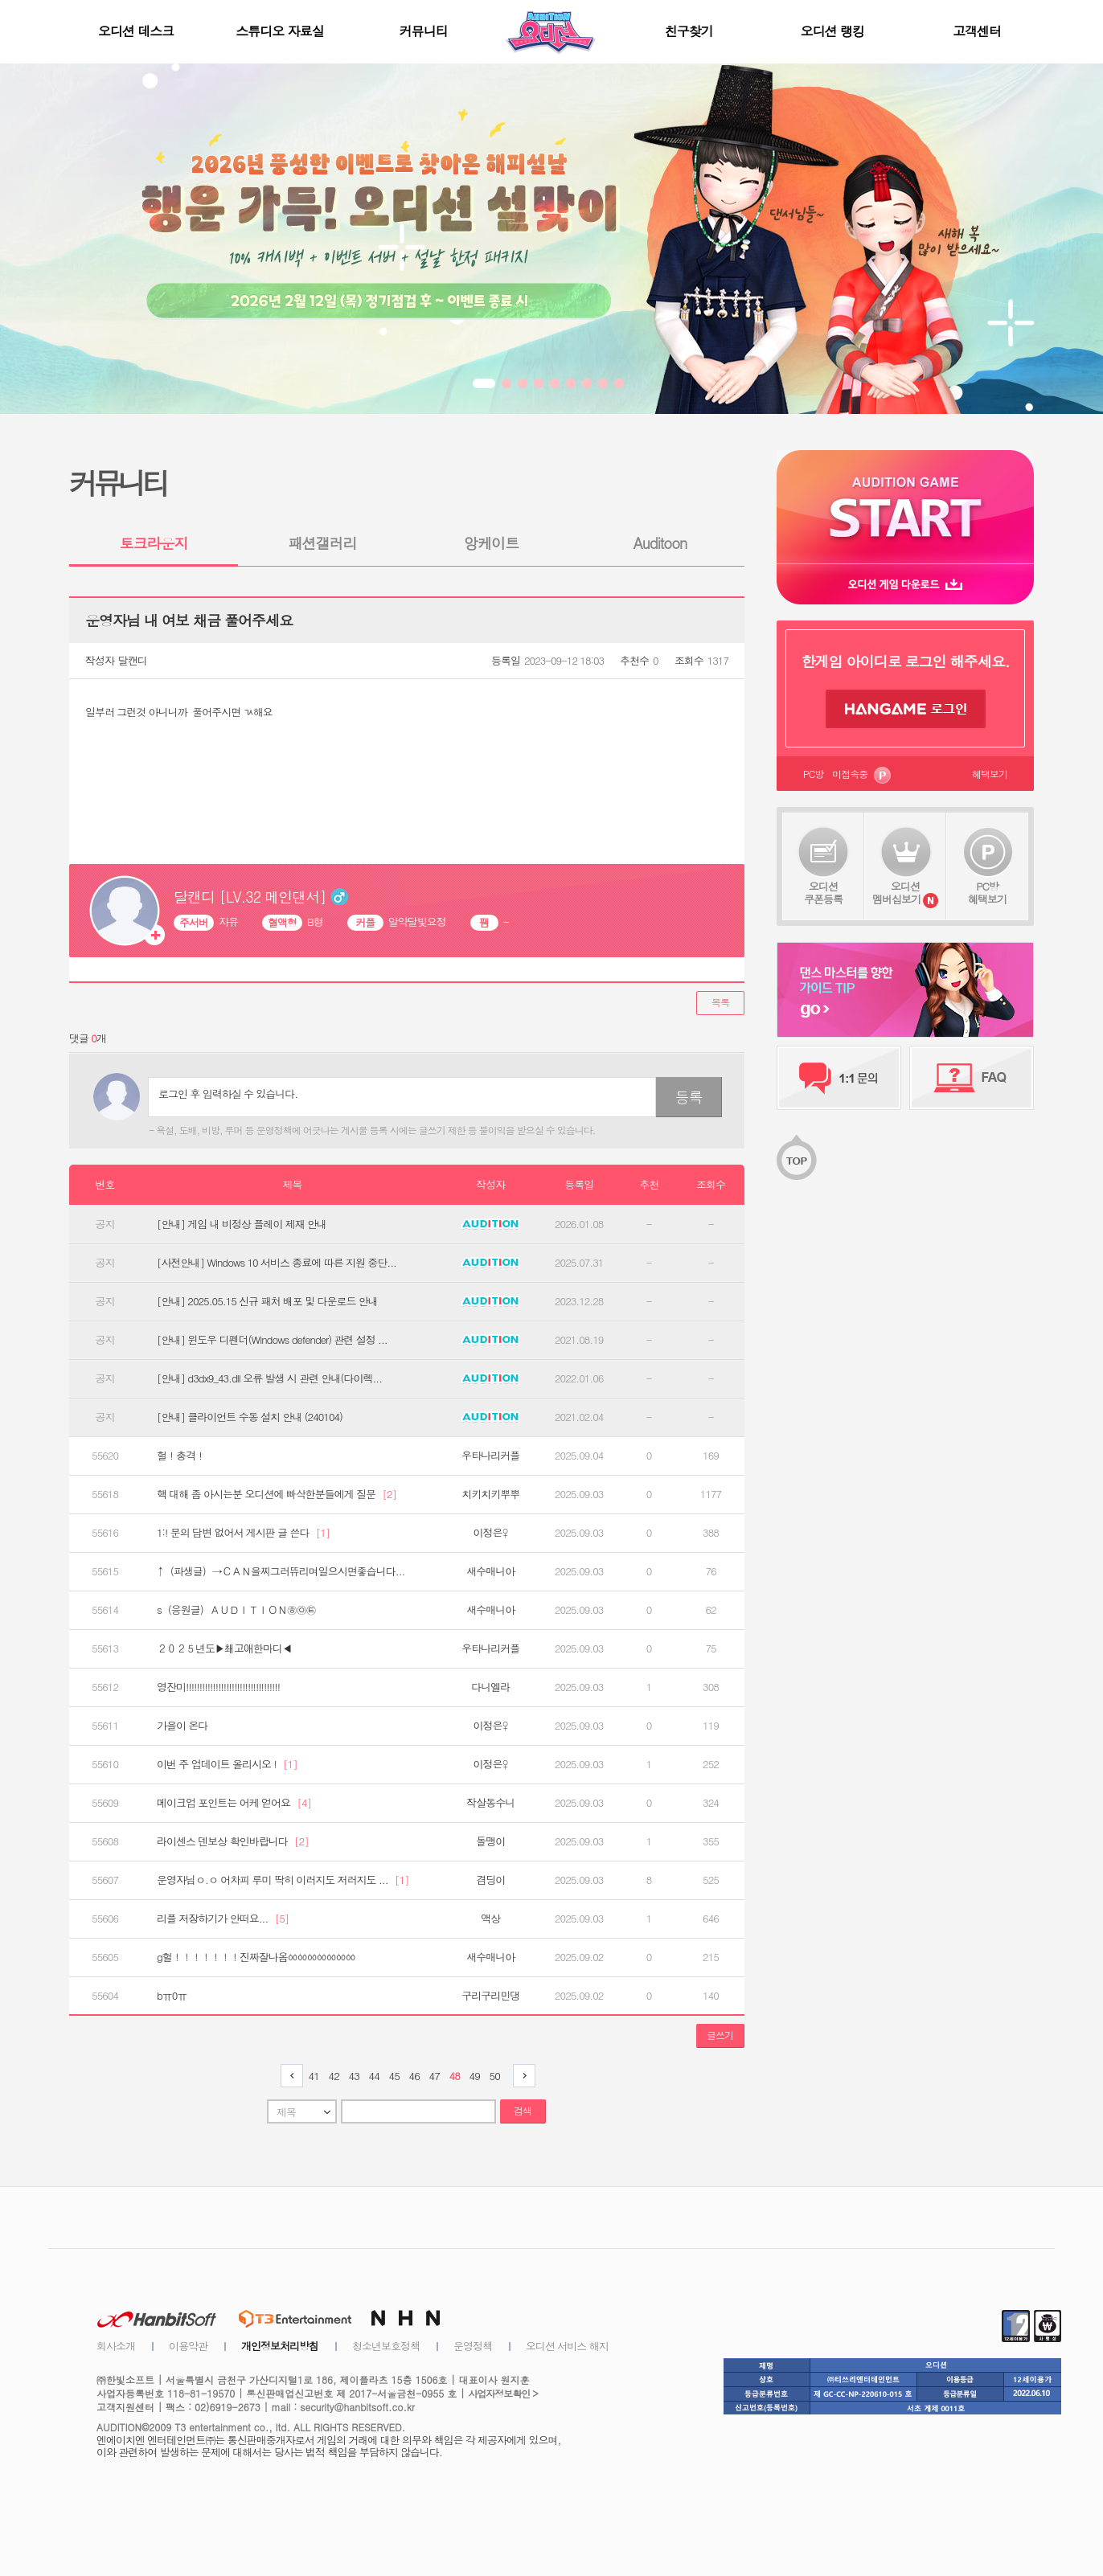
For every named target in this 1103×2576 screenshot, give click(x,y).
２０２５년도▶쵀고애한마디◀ (224, 1648)
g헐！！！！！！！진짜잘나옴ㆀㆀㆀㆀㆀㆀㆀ (256, 1957)
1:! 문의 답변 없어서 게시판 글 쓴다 (243, 1532)
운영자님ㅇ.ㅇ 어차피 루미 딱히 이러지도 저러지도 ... (283, 1880)
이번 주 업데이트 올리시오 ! (227, 1764)
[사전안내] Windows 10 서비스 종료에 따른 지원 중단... (276, 1262)
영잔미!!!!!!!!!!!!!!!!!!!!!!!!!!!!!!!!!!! (218, 1687)
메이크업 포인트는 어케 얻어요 (234, 1802)
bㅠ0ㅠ (172, 1995)
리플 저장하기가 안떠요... (223, 1918)
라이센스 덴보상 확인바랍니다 (233, 1841)
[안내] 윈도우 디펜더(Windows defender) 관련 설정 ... (272, 1339)
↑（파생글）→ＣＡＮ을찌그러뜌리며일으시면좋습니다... (280, 1571)
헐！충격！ (181, 1455)
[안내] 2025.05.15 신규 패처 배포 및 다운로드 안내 (267, 1301)
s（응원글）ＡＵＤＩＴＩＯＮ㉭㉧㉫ (236, 1609)
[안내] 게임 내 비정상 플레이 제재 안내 (241, 1224)
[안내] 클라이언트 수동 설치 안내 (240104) (249, 1417)
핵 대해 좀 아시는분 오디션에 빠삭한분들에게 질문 (276, 1494)
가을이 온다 (182, 1725)
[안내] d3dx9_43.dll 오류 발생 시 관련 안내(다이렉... (269, 1378)
